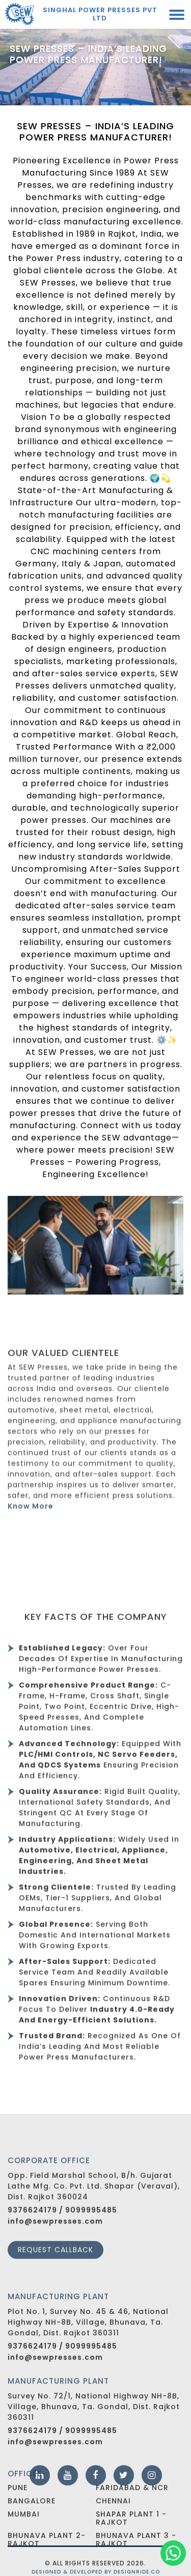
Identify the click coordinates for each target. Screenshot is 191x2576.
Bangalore (32, 2525)
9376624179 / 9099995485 (62, 2242)
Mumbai (24, 2538)
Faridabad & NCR (132, 2511)
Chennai (113, 2525)
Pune (18, 2511)
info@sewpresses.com (55, 2253)
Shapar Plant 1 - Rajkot (131, 2542)
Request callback (55, 2282)
